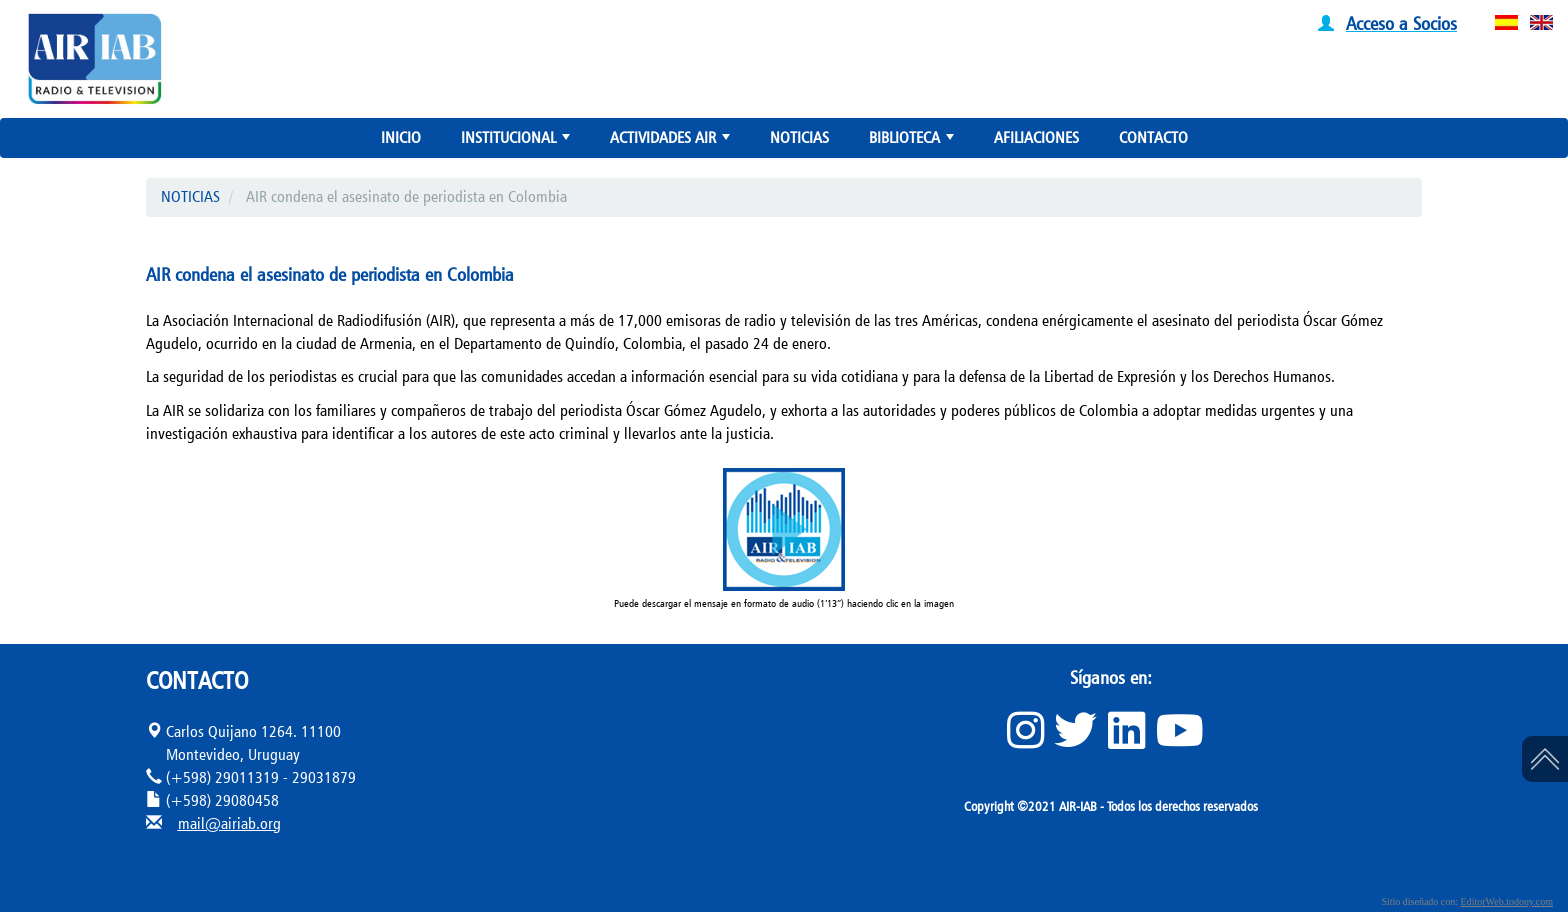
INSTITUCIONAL (517, 142)
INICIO (401, 137)
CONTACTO (1153, 137)
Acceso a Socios (1401, 23)
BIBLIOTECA (913, 142)
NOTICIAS (799, 137)
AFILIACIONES (1036, 137)
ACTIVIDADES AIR (672, 142)
